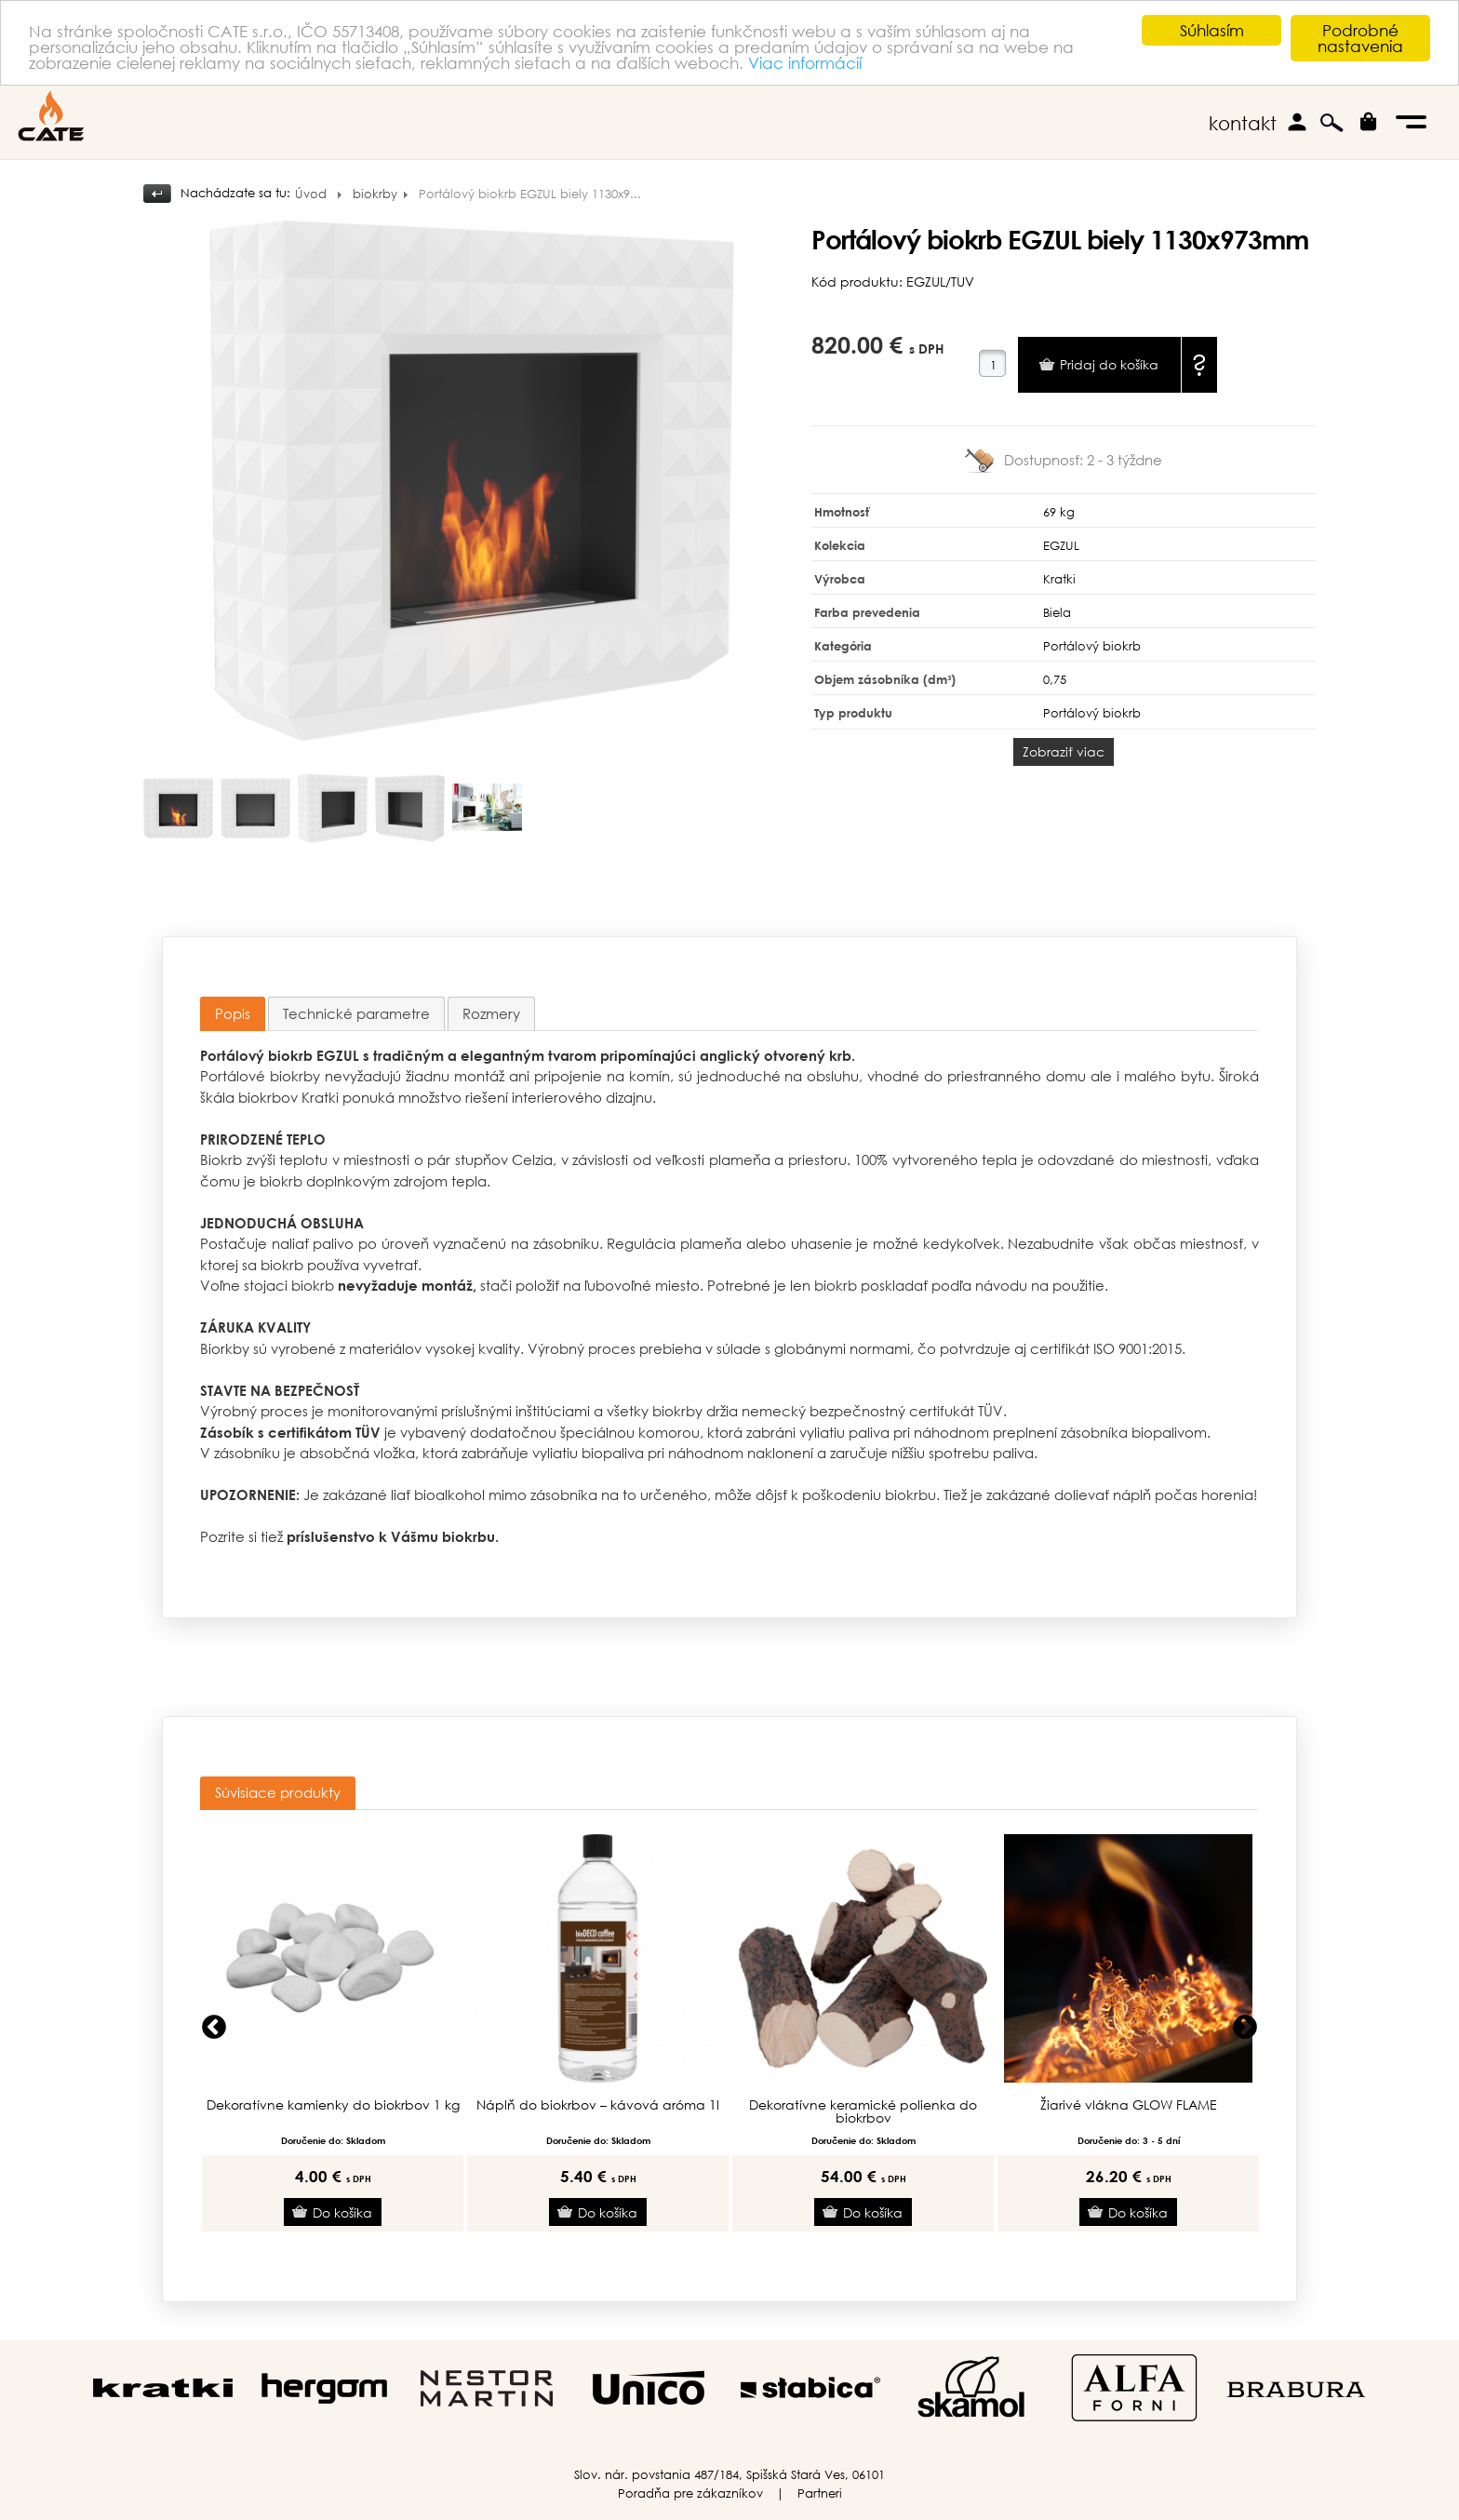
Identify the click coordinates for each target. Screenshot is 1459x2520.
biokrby (375, 194)
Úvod (311, 194)
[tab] (232, 1014)
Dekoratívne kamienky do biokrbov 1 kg (333, 2104)
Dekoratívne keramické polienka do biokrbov (863, 2111)
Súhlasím (1212, 30)
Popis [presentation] (232, 1013)
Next (1245, 2028)
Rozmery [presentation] (491, 1013)
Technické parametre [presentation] (356, 1013)
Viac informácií (805, 63)
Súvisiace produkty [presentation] (278, 1792)
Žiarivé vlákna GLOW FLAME (1128, 2104)
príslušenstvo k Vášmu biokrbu (391, 1536)
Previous (214, 2028)
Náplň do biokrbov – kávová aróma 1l (597, 2104)
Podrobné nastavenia (1360, 38)
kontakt (1243, 123)
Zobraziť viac (1063, 751)
